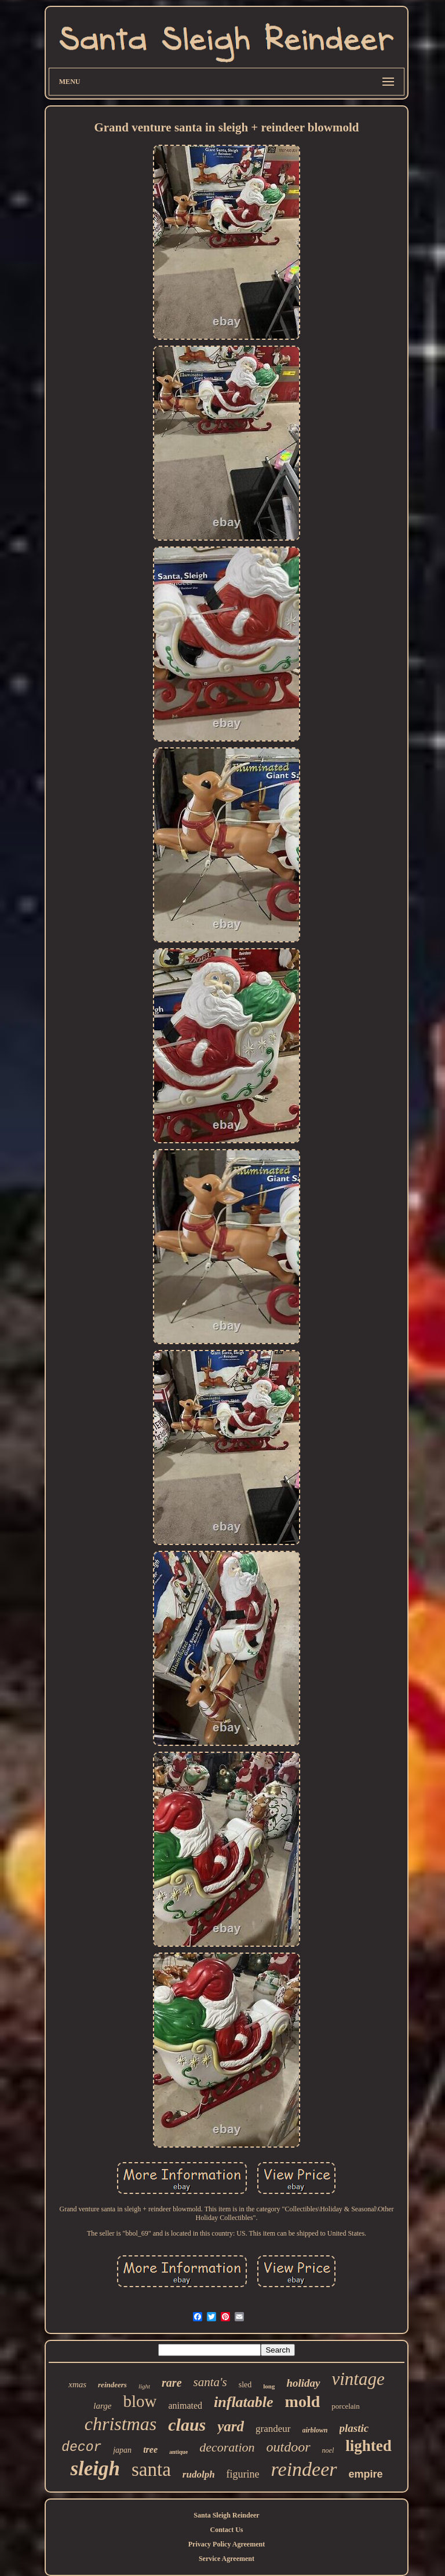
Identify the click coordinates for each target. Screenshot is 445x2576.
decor (81, 2447)
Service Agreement (226, 2559)
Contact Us (226, 2530)
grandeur (273, 2428)
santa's (210, 2382)
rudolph (199, 2474)
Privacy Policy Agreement (226, 2544)
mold (302, 2401)
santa (151, 2469)
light (144, 2386)
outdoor (289, 2446)
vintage (358, 2379)
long (269, 2386)
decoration (226, 2447)
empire (366, 2474)
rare (171, 2382)
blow (139, 2401)
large (102, 2405)
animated (185, 2405)
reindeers (112, 2384)
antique (178, 2452)
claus (187, 2424)
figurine (243, 2474)
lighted (368, 2445)
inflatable (243, 2402)
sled (245, 2384)
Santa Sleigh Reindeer (226, 2515)
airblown (315, 2430)
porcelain (345, 2406)
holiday (303, 2383)
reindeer (304, 2469)
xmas (77, 2384)
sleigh (95, 2468)
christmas (120, 2423)
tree (150, 2449)
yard (230, 2426)
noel (328, 2450)
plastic (354, 2428)
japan (122, 2450)
